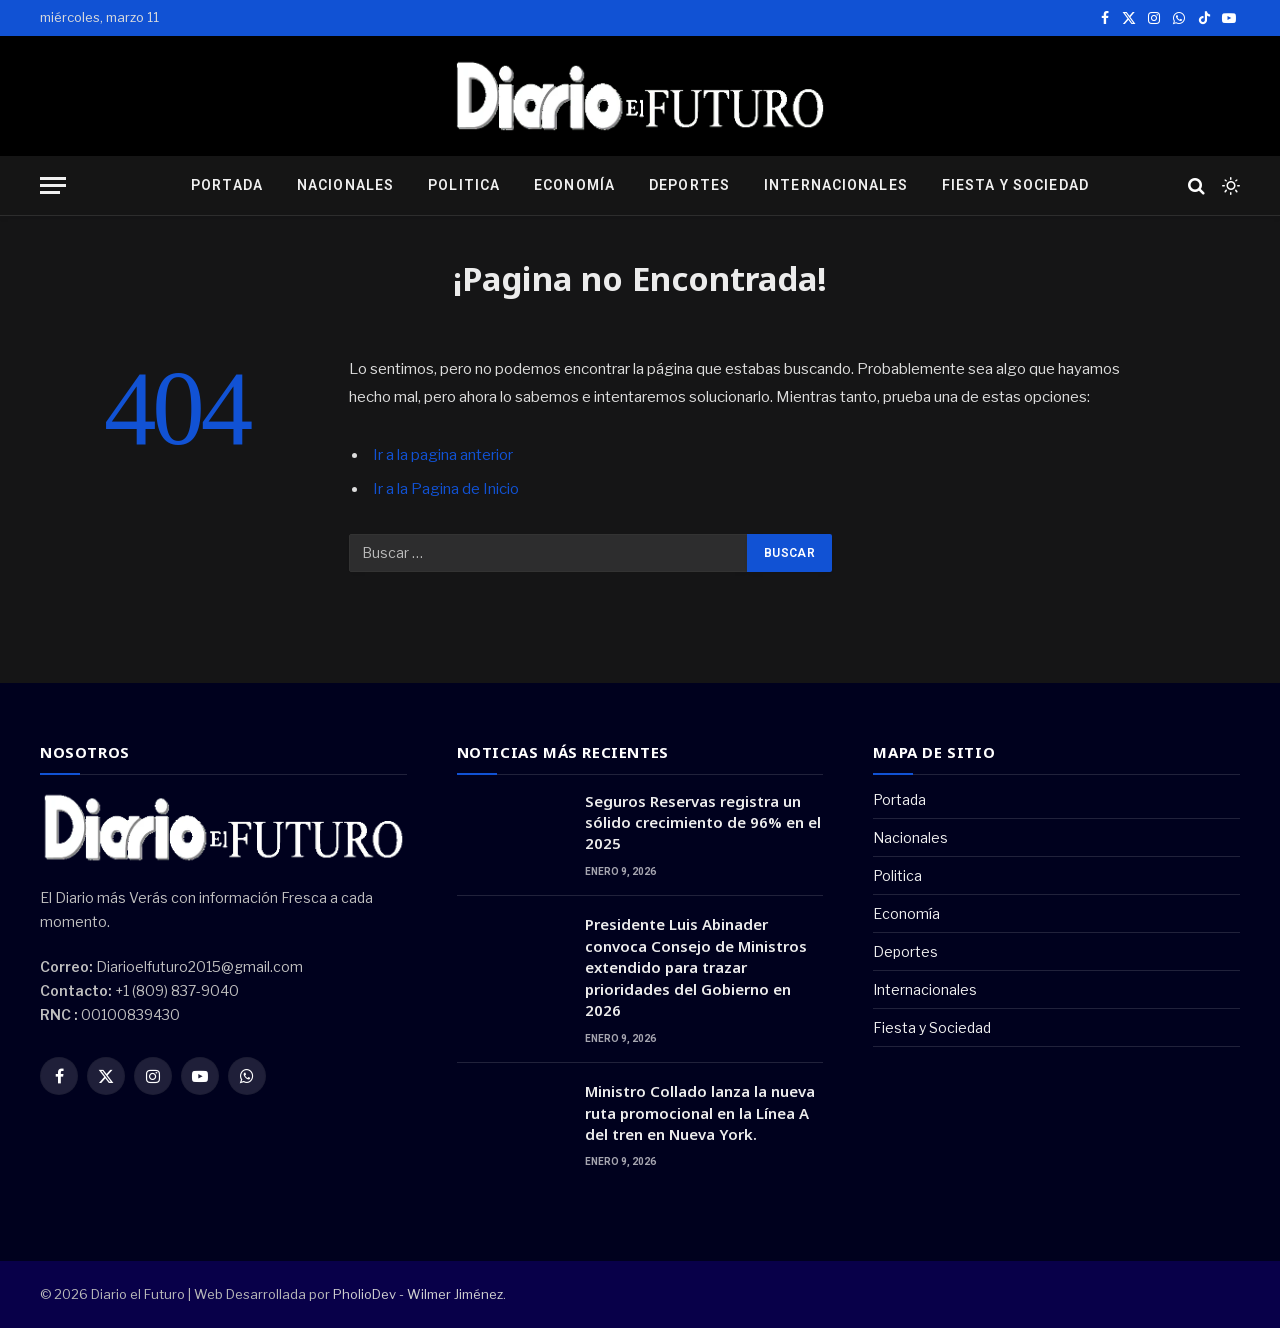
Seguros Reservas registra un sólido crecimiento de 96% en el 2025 (703, 822)
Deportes (689, 185)
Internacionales (836, 185)
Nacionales (345, 185)
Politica (464, 185)
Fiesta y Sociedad (1015, 185)
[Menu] (53, 185)
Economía (574, 185)
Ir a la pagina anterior (443, 455)
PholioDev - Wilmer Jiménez (418, 1294)
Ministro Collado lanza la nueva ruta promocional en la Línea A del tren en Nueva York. (700, 1112)
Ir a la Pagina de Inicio (446, 489)
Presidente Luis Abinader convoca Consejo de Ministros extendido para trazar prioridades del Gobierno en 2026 (696, 967)
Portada (227, 185)
